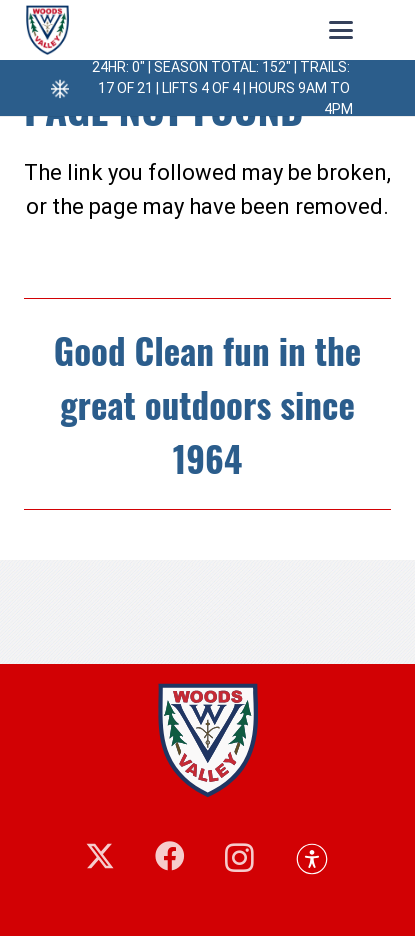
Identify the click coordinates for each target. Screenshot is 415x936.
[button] (341, 30)
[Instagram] (239, 857)
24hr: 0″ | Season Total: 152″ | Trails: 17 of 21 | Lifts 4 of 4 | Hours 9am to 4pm (222, 88)
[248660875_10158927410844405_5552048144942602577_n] (47, 30)
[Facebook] (170, 856)
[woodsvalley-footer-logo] (207, 740)
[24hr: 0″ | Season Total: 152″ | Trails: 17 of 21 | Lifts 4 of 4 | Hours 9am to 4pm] (55, 87)
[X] (100, 856)
